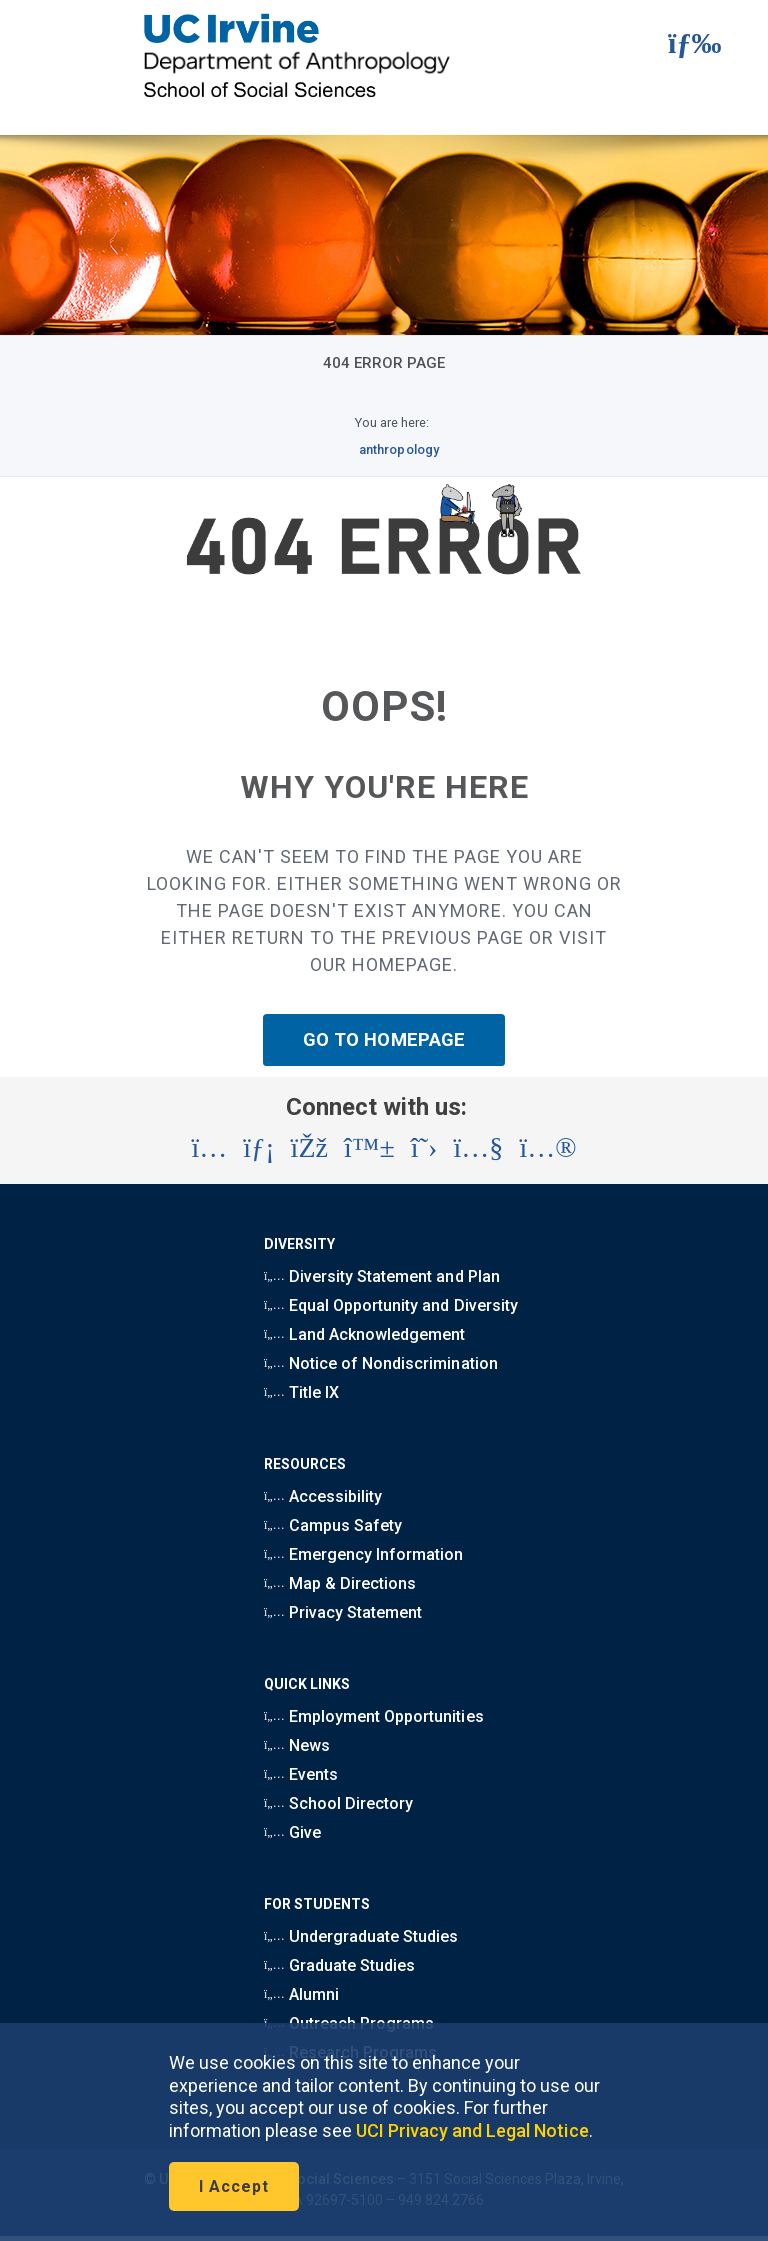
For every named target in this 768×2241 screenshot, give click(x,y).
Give (292, 1832)
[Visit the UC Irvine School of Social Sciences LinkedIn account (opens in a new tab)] (258, 1148)
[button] (675, 47)
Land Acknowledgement (364, 1334)
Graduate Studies (339, 1965)
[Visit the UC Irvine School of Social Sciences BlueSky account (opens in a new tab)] (369, 1148)
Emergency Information (363, 1554)
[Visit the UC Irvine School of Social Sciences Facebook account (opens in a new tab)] (309, 1148)
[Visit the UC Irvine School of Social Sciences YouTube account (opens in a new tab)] (478, 1148)
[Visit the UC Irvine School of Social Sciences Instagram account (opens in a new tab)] (209, 1148)
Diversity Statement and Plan (382, 1276)
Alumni (301, 1994)
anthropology (398, 449)
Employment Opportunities (374, 1716)
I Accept (234, 2186)
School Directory (338, 1803)
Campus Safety (333, 1525)
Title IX (301, 1392)
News (297, 1745)
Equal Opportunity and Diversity (391, 1305)
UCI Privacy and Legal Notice (472, 2130)
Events (301, 1774)
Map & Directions (340, 1583)
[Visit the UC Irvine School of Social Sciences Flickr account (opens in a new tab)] (547, 1148)
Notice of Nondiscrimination (381, 1363)
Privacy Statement (343, 1612)
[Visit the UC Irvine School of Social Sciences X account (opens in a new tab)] (424, 1148)
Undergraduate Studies (361, 1936)
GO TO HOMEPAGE (384, 1039)
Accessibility (323, 1496)
